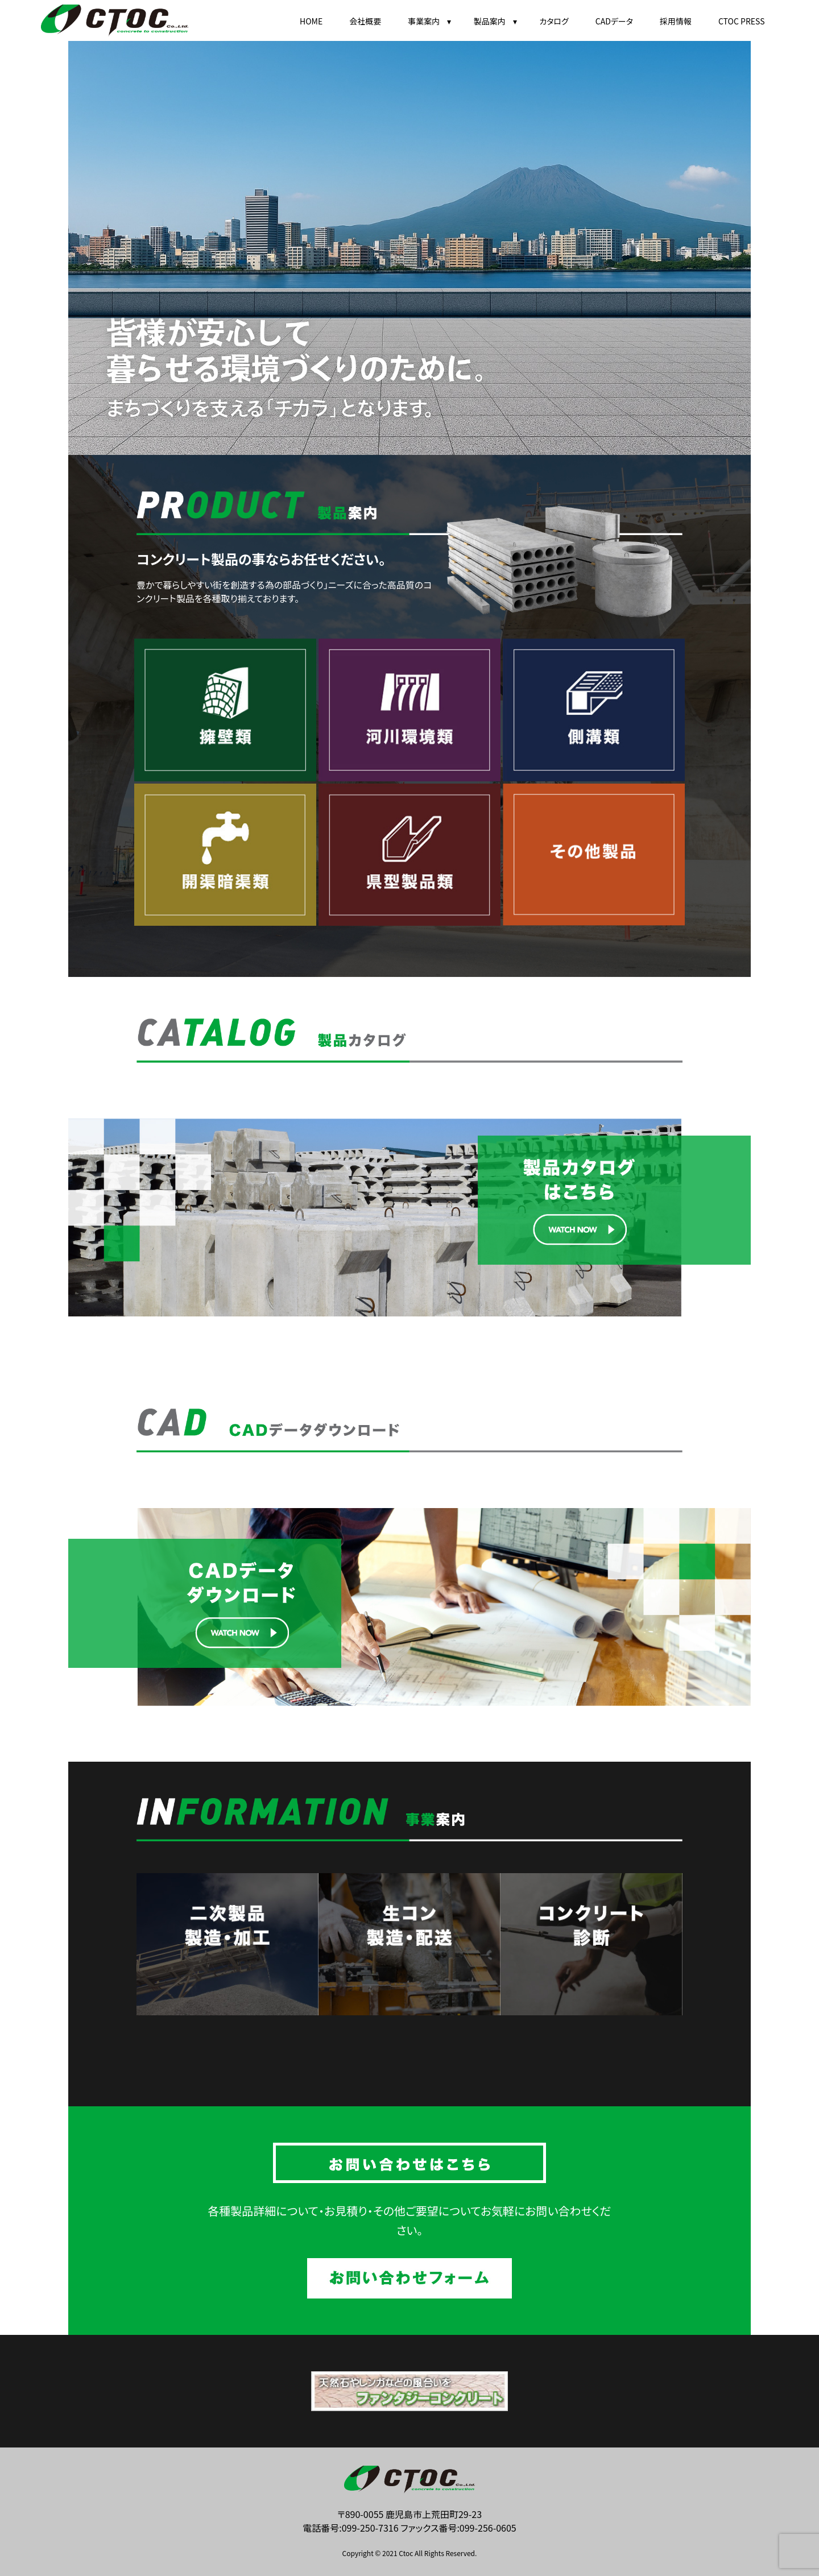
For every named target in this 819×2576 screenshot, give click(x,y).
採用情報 (676, 21)
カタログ (554, 21)
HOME (311, 21)
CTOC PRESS (741, 21)
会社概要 (365, 21)
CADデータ (614, 21)
